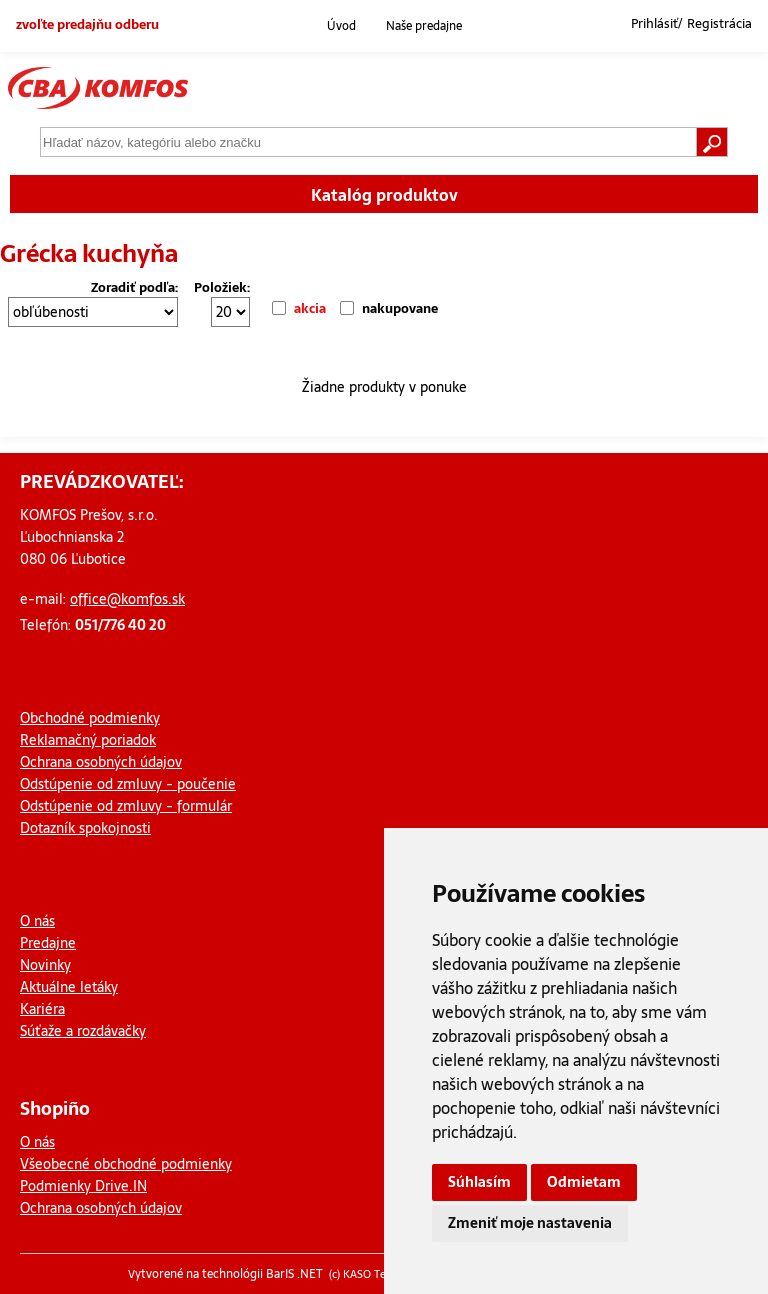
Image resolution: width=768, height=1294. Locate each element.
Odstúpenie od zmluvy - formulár (126, 806)
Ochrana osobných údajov (101, 762)
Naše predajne (424, 26)
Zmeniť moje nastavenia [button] (530, 1223)
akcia (310, 308)
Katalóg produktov (384, 195)
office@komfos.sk (127, 599)
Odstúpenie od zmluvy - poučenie (128, 784)
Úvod (341, 26)
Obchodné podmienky (90, 718)
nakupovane (400, 308)
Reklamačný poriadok (88, 740)
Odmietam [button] (584, 1182)
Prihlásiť (654, 24)
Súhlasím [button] (479, 1182)
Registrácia (719, 24)
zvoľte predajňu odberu (87, 24)
